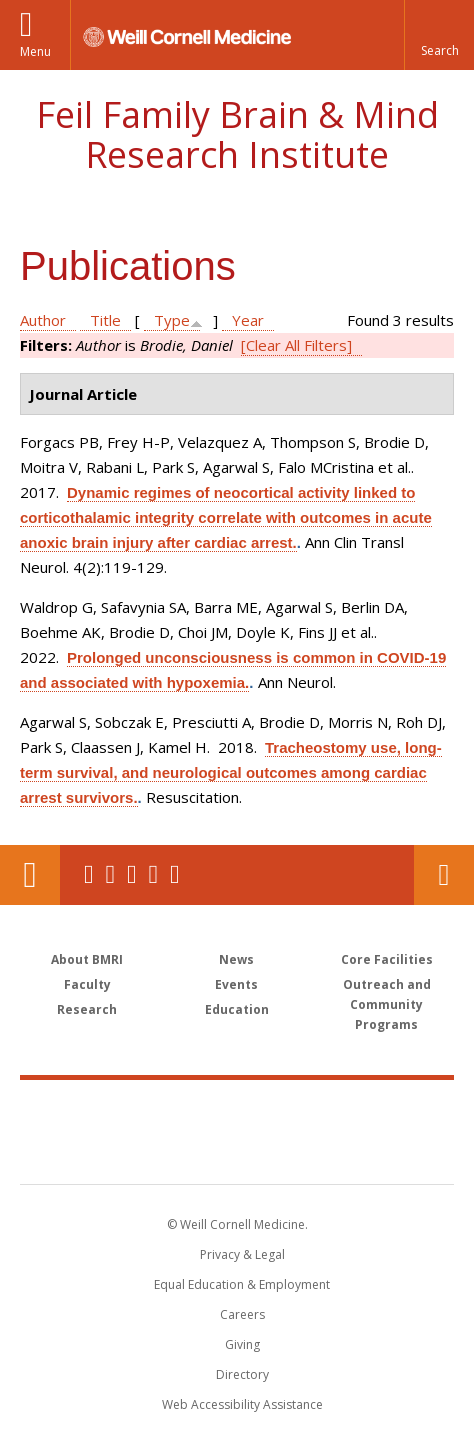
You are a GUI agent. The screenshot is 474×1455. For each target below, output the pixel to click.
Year (248, 320)
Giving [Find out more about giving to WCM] (242, 1344)
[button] (439, 35)
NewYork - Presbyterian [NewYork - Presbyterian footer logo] (237, 1152)
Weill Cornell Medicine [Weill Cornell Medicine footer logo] (237, 1110)
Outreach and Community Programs (387, 1004)
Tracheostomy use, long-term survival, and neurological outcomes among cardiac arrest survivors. (231, 772)
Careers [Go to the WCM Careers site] (242, 1314)
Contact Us (444, 875)
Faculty (87, 984)
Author (43, 320)
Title (105, 320)
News (236, 959)
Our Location (30, 875)
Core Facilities (387, 959)
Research (87, 1009)
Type (172, 320)
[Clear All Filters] (296, 345)
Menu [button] (35, 51)
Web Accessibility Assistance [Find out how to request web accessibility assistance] (242, 1404)
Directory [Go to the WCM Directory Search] (242, 1374)
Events (236, 984)
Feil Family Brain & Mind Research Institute (237, 134)
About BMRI (87, 959)
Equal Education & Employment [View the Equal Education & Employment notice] (242, 1284)
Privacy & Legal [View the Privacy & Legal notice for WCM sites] (242, 1254)
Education (237, 1009)
